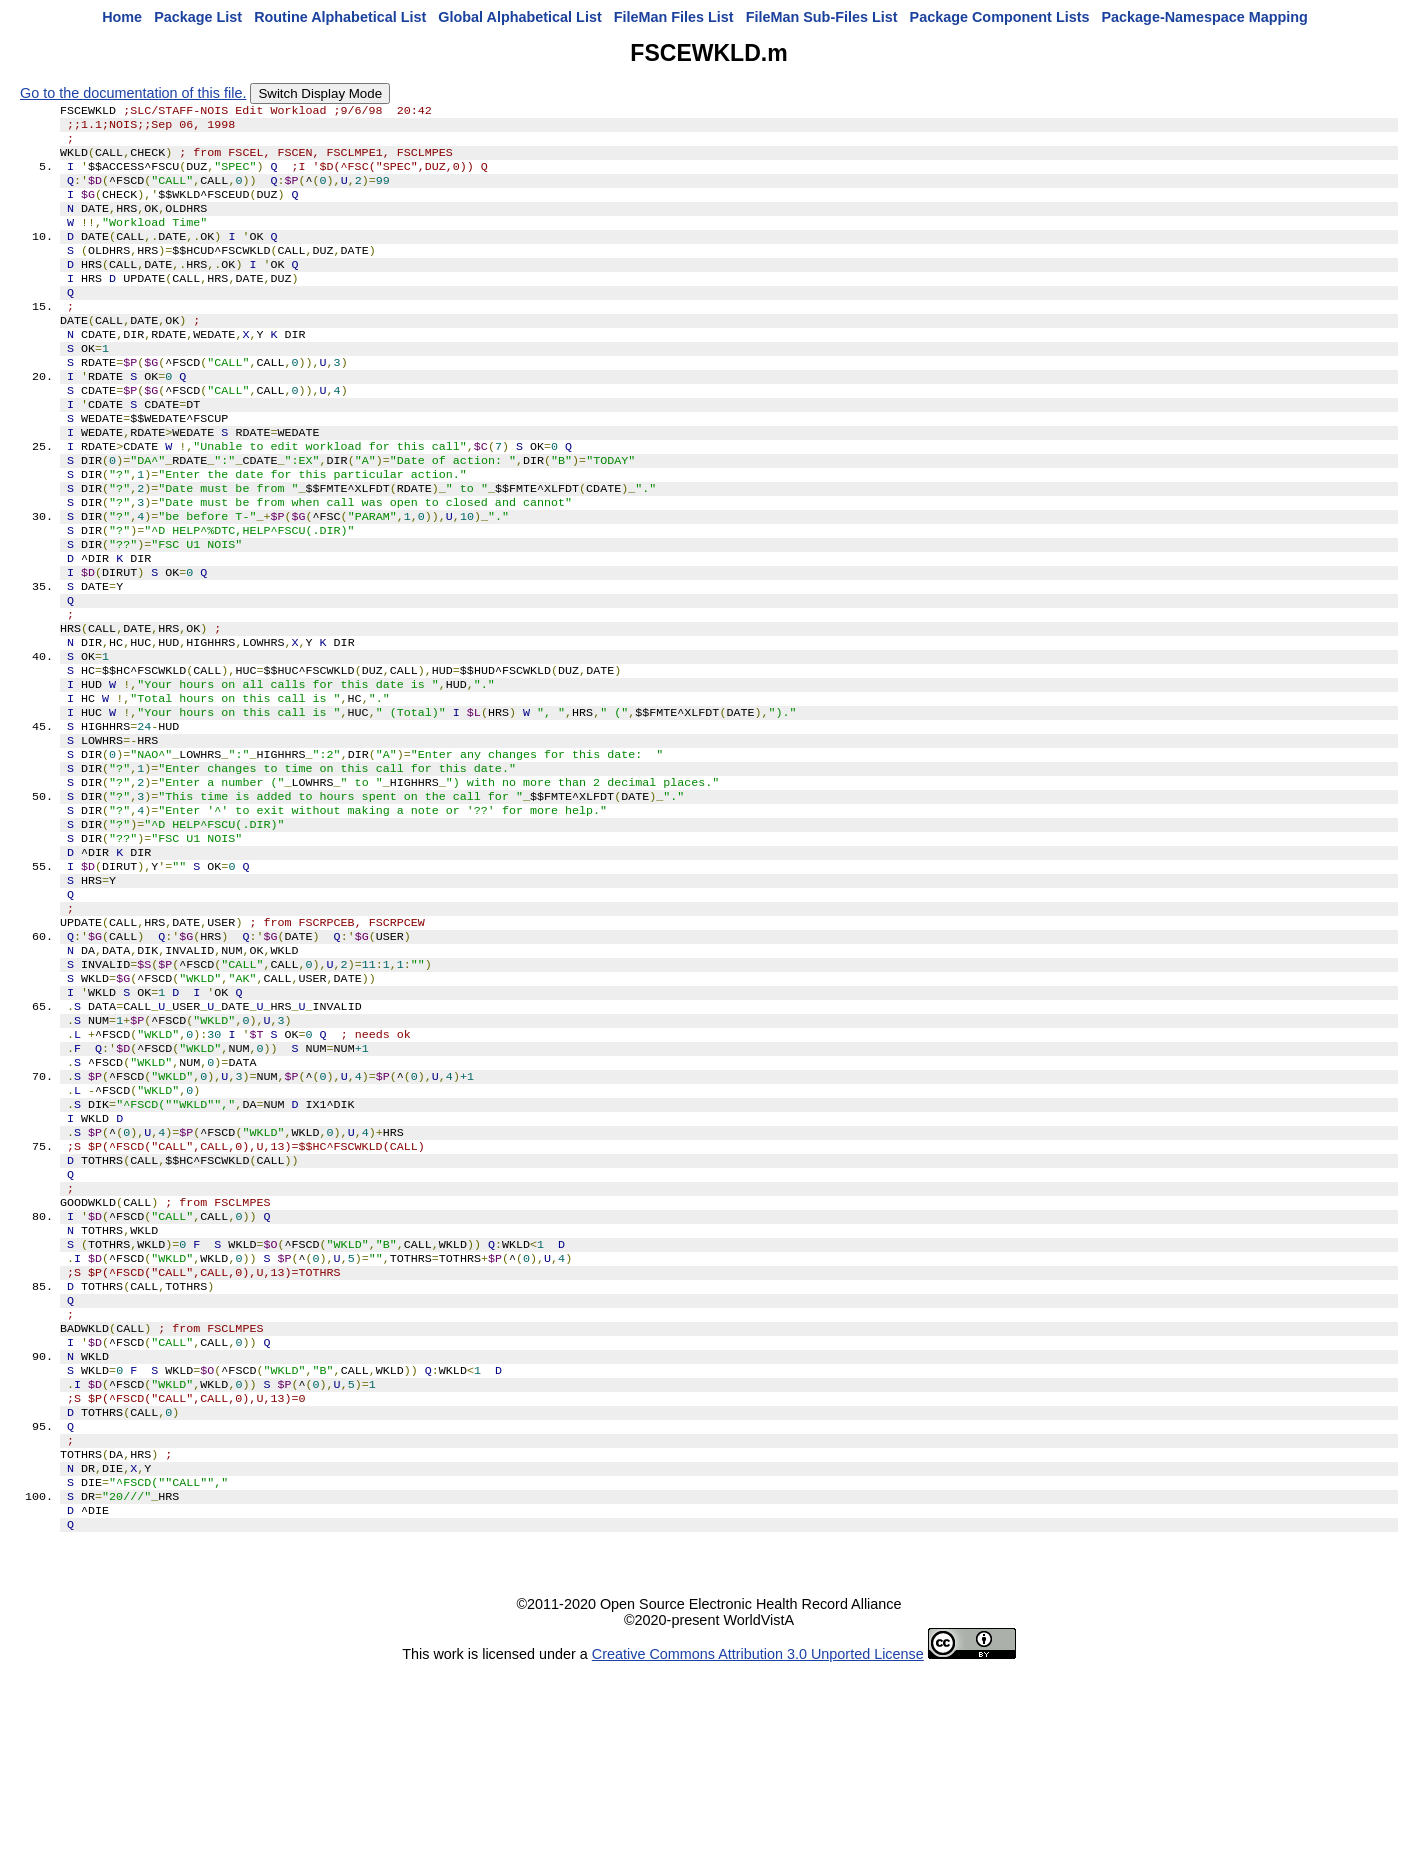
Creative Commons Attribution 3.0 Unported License (758, 1858)
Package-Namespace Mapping (1205, 17)
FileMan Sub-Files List (822, 17)
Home (122, 17)
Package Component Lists (1000, 17)
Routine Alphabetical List (340, 17)
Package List (198, 17)
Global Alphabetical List (519, 17)
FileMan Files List (674, 17)
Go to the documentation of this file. (133, 93)
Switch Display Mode (320, 93)
